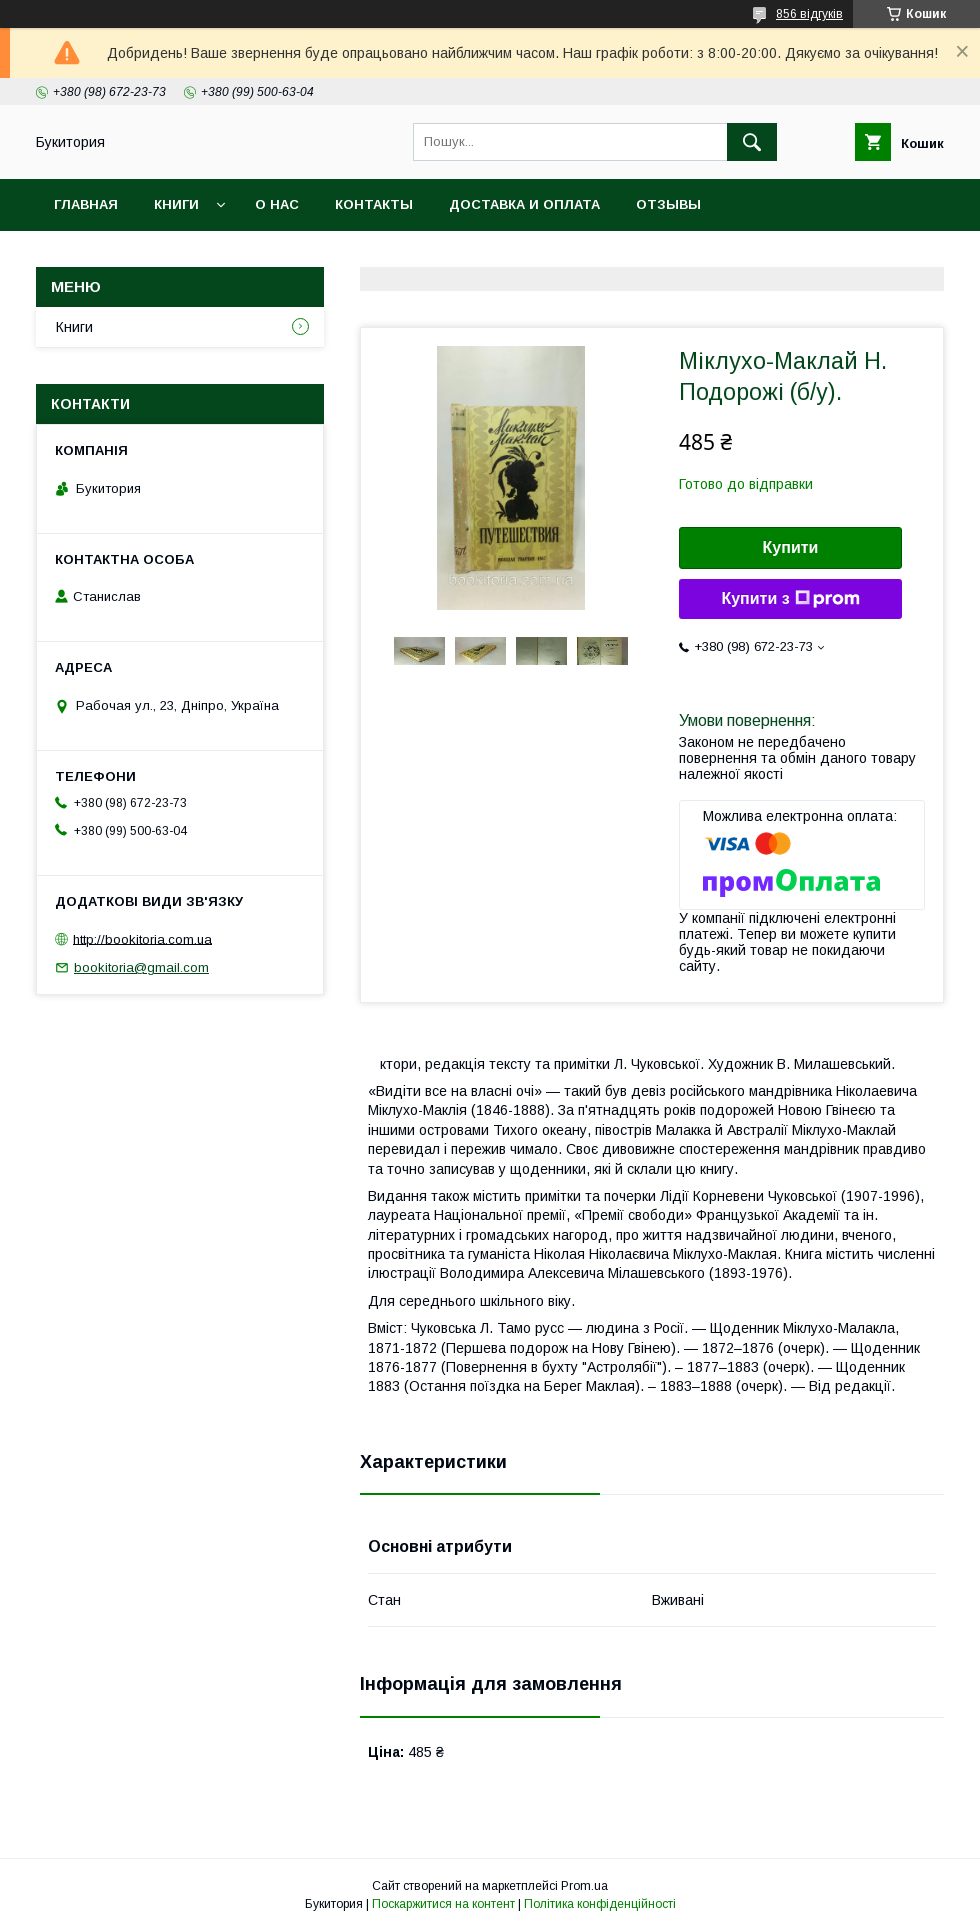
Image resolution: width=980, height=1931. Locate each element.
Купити (791, 547)
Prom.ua (584, 1886)
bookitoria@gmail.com (141, 967)
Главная (86, 204)
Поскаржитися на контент (443, 1904)
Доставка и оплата (524, 204)
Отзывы (668, 204)
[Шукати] (752, 142)
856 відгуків (809, 14)
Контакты (374, 204)
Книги (176, 204)
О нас (277, 204)
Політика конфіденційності (600, 1904)
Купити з (790, 599)
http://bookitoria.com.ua (142, 938)
